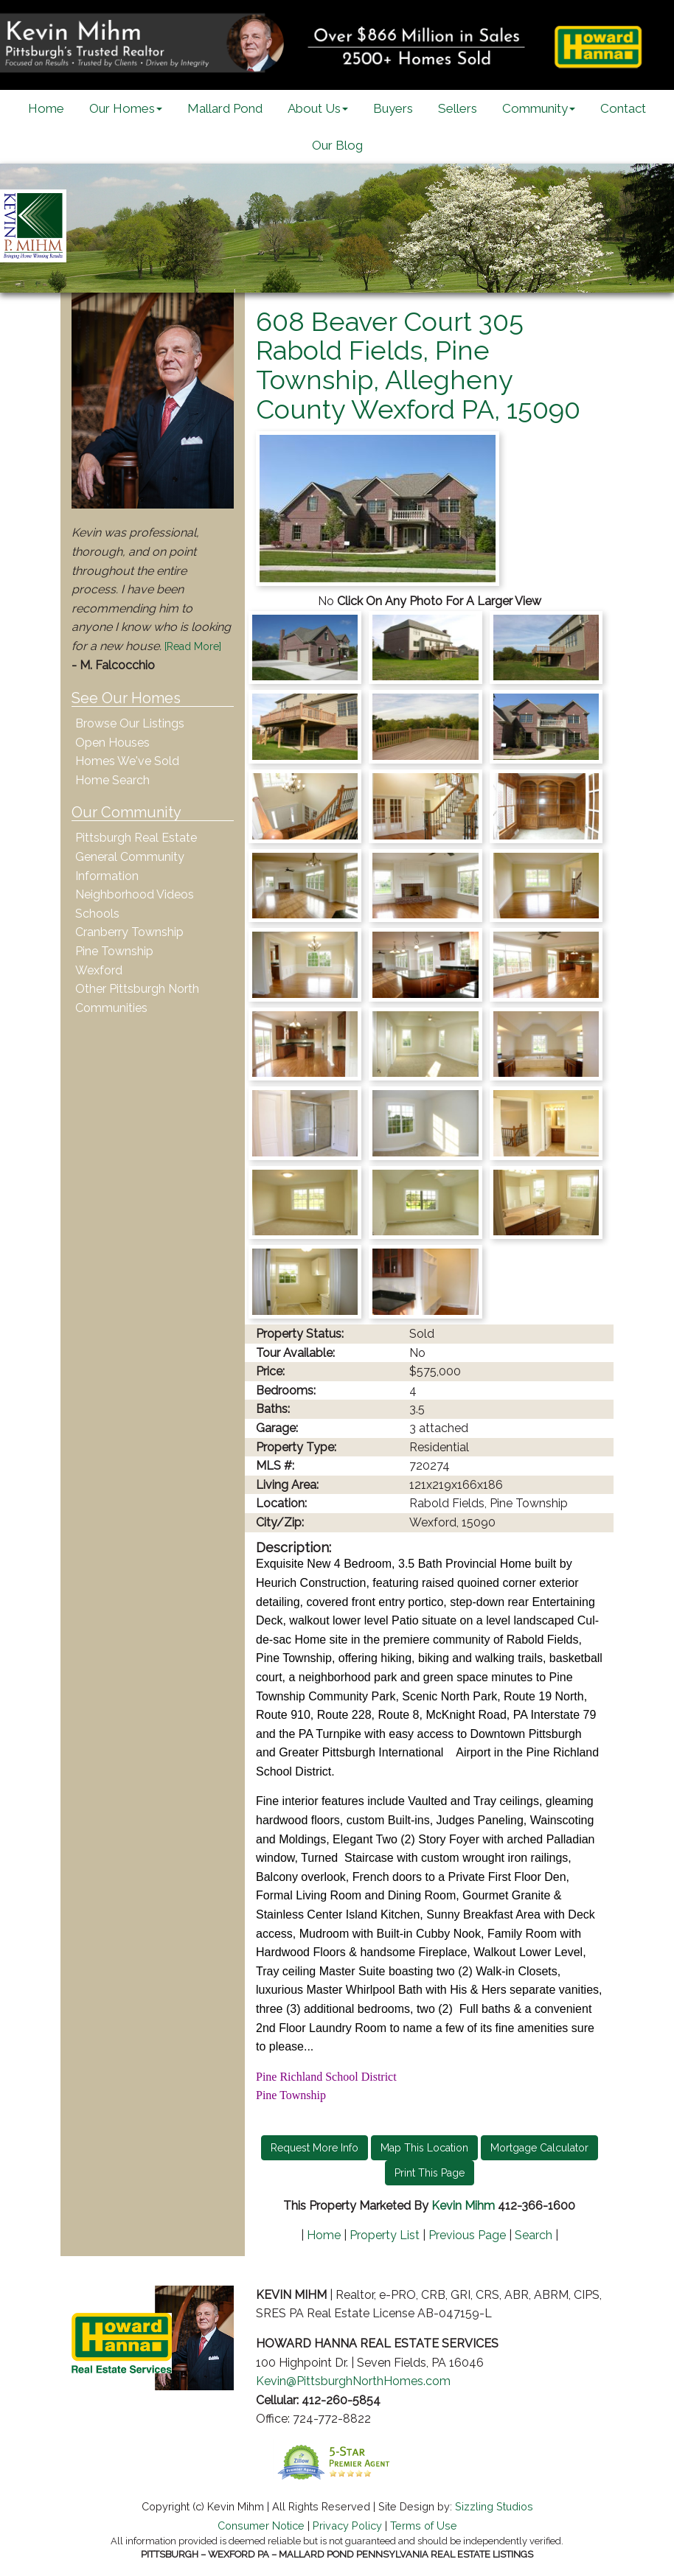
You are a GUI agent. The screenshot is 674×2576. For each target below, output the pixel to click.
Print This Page (430, 2173)
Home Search (112, 780)
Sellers (457, 108)
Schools (97, 914)
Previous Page (467, 2235)
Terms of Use (423, 2525)
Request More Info (314, 2148)
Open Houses (112, 743)
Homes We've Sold (127, 761)
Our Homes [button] (125, 108)
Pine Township (114, 951)
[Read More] (192, 646)
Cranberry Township (129, 932)
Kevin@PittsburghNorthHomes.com (353, 2381)
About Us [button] (318, 108)
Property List (385, 2235)
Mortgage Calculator (539, 2148)
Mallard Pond (225, 108)
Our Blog (337, 145)
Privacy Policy (347, 2525)
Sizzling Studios (494, 2506)
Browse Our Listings (129, 723)
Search (533, 2235)
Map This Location (424, 2148)
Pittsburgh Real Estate (136, 838)
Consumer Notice (261, 2525)
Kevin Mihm (463, 2206)
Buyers (393, 108)
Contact (623, 108)
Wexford (98, 970)
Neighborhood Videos (134, 894)
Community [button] (538, 108)
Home (46, 108)
